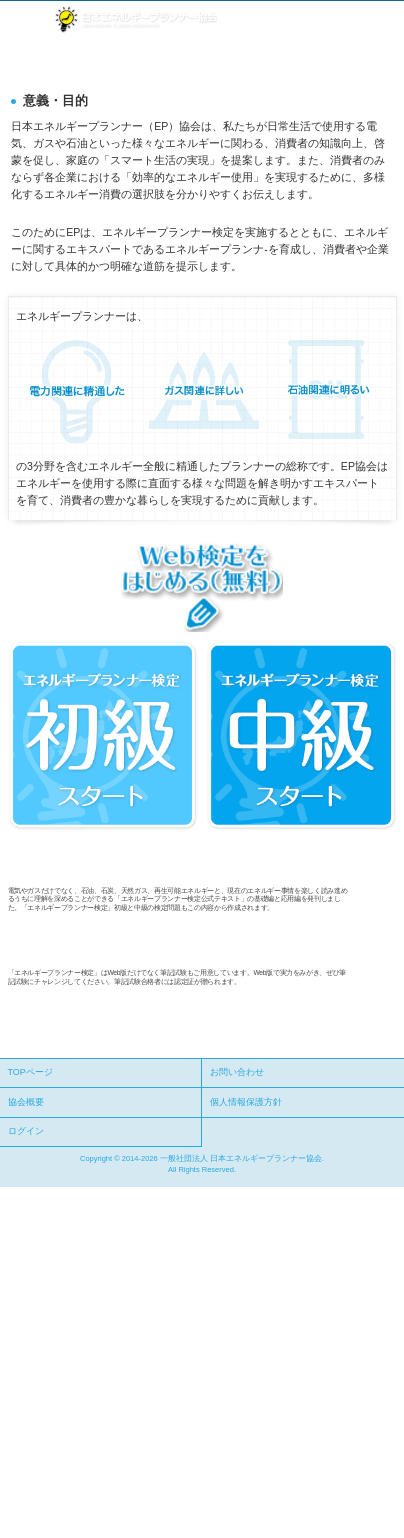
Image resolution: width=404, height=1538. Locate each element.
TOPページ (30, 1072)
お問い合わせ (237, 1072)
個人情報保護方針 (246, 1102)
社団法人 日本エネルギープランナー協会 (135, 19)
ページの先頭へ (362, 1047)
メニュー (22, 20)
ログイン (26, 1131)
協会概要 (26, 1102)
